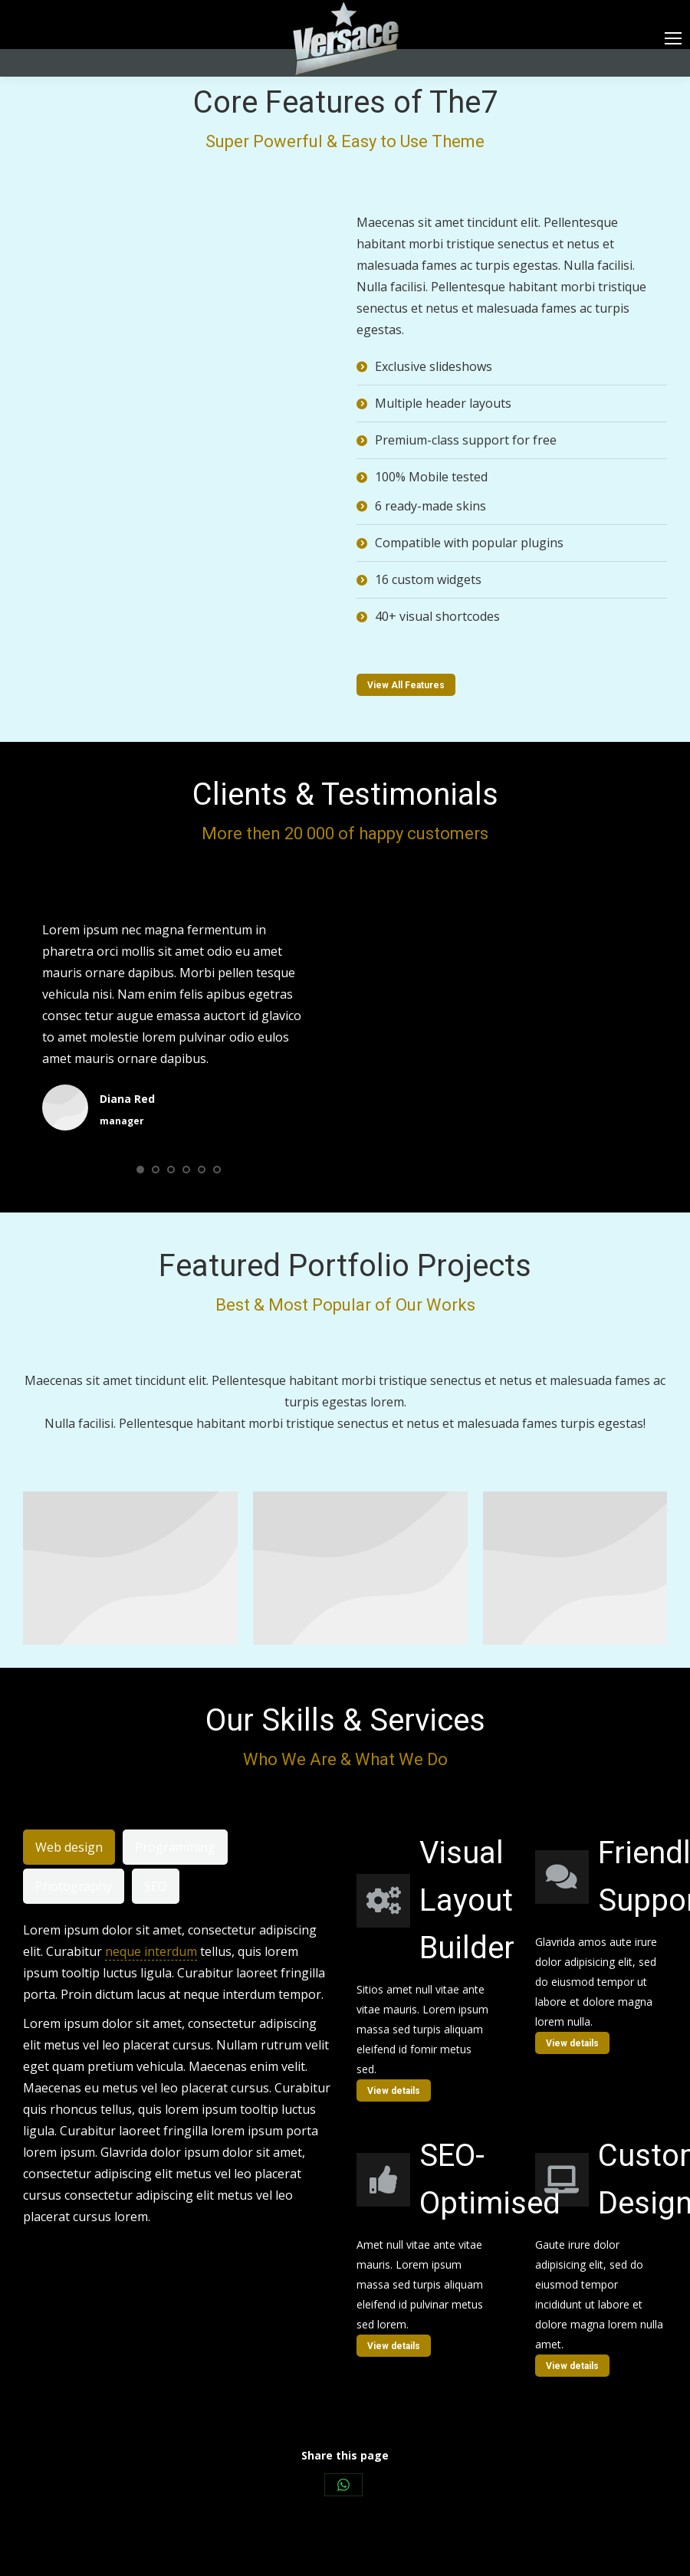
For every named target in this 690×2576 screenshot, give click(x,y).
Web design (69, 1847)
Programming (175, 1847)
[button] (140, 1169)
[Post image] (130, 1568)
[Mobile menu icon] (673, 38)
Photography (73, 1886)
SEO (155, 1886)
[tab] (69, 1847)
